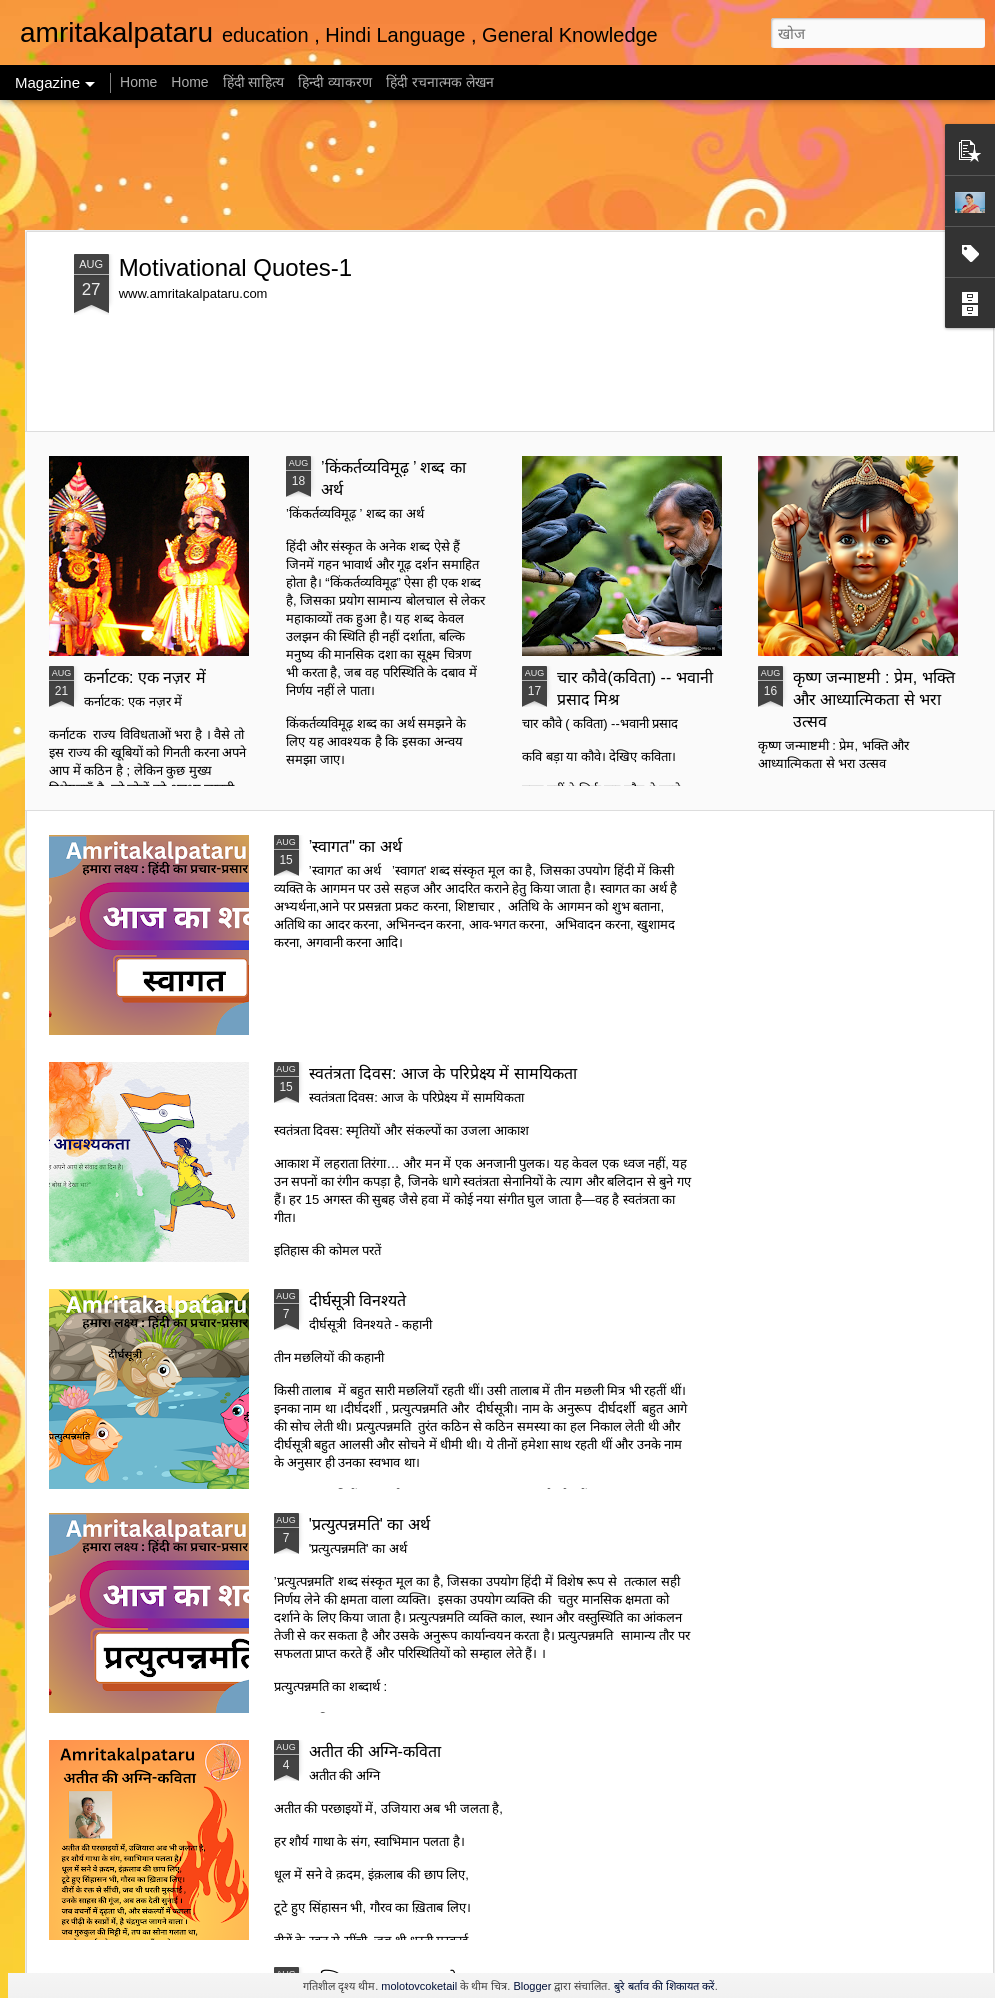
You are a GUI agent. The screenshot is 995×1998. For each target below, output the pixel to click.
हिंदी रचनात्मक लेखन (440, 82)
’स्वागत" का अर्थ (355, 846)
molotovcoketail (419, 1986)
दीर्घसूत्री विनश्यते (357, 1300)
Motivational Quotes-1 (235, 267)
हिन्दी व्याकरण (337, 82)
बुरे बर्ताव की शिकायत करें (664, 1986)
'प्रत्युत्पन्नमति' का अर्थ (369, 1524)
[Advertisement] (497, 165)
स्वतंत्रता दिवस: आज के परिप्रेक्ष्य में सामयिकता (443, 1073)
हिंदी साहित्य (256, 82)
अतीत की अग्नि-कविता (375, 1751)
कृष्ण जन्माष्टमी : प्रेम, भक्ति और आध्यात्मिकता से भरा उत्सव (874, 699)
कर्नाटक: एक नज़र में (145, 677)
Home (138, 82)
